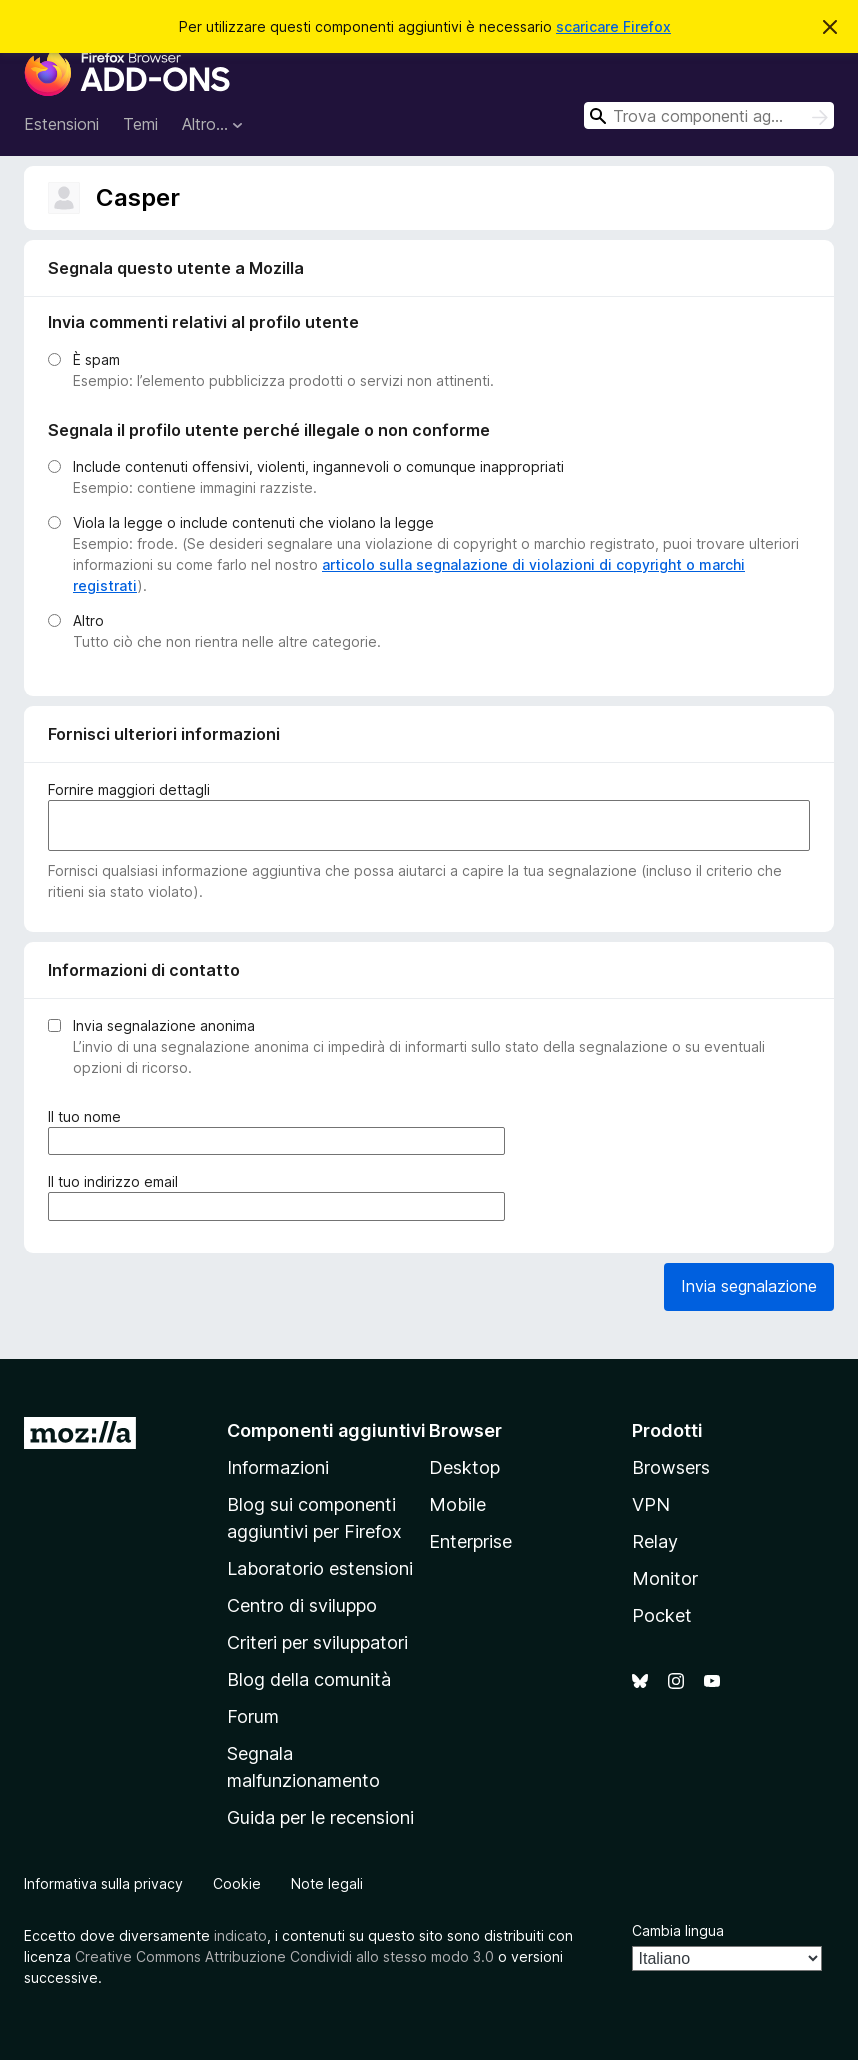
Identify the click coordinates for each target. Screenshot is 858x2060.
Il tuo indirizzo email (117, 1181)
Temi (140, 124)
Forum (253, 1716)
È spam (96, 359)
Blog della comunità (309, 1679)
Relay (655, 1541)
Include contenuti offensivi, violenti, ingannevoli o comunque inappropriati (318, 466)
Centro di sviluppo (302, 1605)
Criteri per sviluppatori (317, 1642)
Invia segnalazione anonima (164, 1025)
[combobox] (709, 115)
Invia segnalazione (749, 1286)
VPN (651, 1504)
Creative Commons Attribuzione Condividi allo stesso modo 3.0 (284, 1956)
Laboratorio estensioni (320, 1568)
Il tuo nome (88, 1116)
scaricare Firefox (613, 26)
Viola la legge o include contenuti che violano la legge (253, 522)
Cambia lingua (678, 1930)
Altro (88, 620)
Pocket (662, 1615)
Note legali (327, 1883)
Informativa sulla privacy (103, 1883)
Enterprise (470, 1541)
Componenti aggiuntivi (326, 1430)
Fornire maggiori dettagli (129, 789)
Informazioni (278, 1467)
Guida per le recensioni (320, 1817)
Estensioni (61, 124)
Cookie (237, 1883)
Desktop (464, 1467)
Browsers (671, 1467)
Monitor (665, 1578)
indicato (240, 1935)
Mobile (457, 1504)
